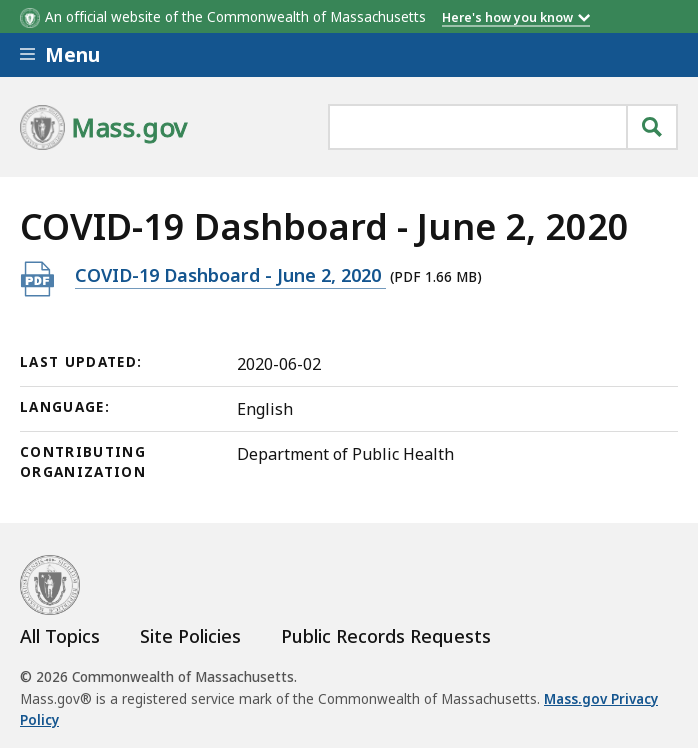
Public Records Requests (386, 636)
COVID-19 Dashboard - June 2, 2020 (230, 274)
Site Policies (190, 636)
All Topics (60, 636)
